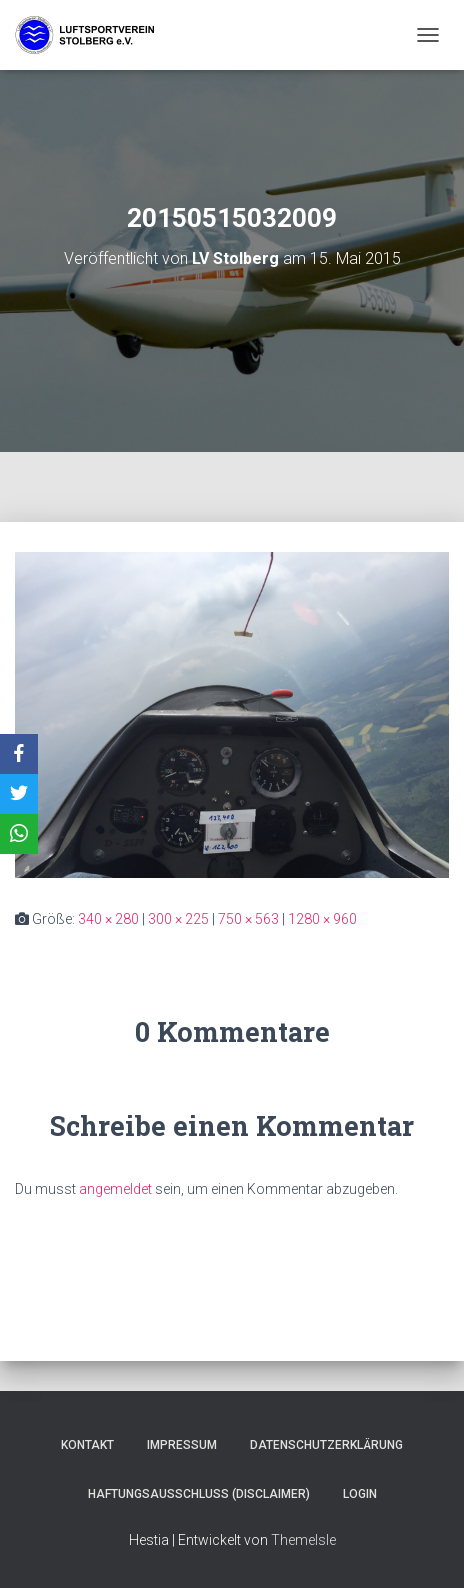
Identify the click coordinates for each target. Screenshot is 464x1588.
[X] (19, 794)
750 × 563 (248, 919)
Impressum (182, 1445)
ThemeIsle (303, 1540)
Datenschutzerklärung (326, 1445)
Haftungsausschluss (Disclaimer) (199, 1494)
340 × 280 (108, 919)
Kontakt (87, 1445)
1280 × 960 (322, 919)
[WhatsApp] (19, 834)
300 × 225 (178, 919)
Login (360, 1494)
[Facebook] (19, 754)
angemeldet (115, 1189)
